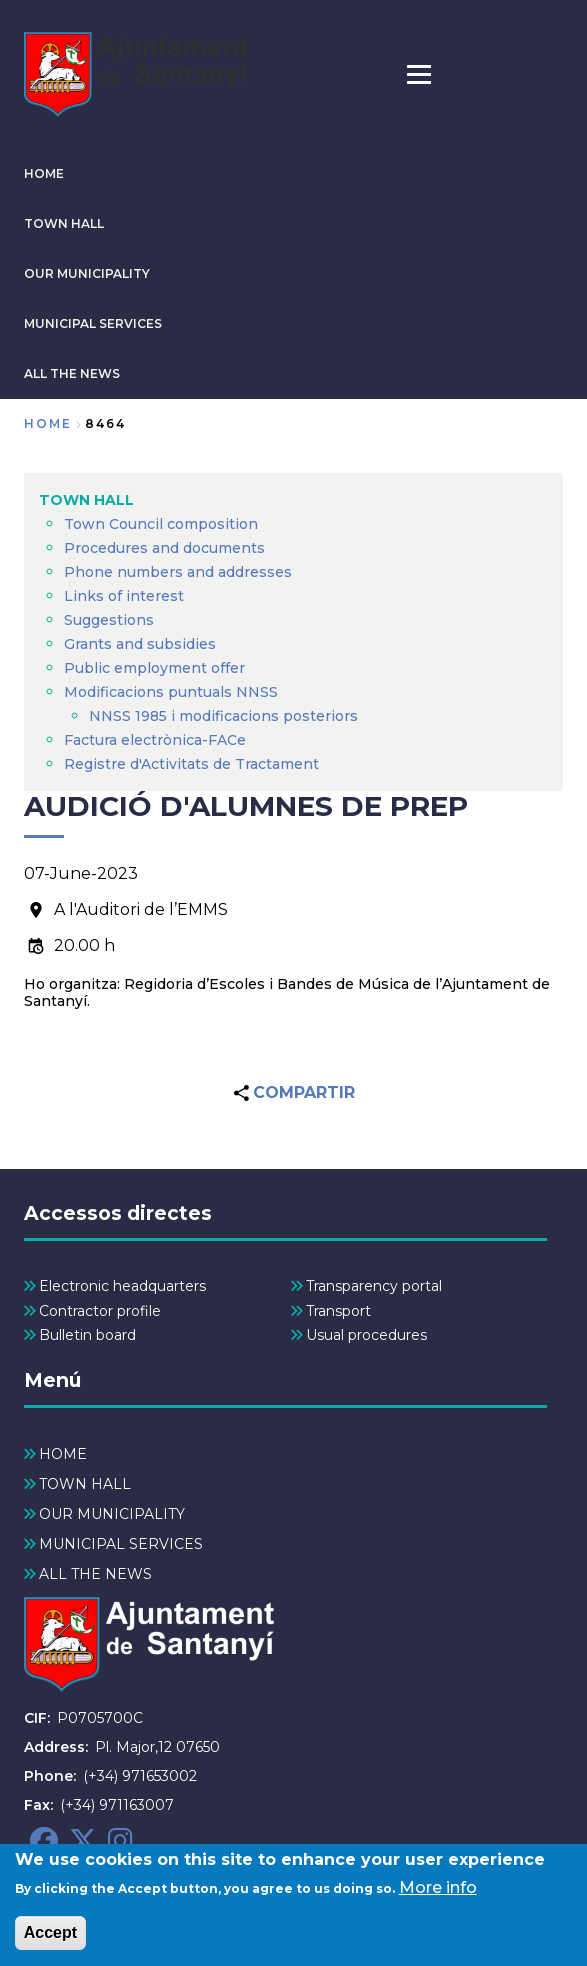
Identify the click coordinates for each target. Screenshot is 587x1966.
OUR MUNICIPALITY (87, 273)
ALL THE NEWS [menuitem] (95, 1574)
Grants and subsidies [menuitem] (140, 644)
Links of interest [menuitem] (124, 596)
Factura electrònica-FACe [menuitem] (155, 740)
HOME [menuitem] (63, 1454)
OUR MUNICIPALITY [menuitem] (112, 1514)
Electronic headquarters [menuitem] (122, 1286)
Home (48, 423)
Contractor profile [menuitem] (100, 1311)
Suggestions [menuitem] (109, 620)
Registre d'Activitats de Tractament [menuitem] (191, 764)
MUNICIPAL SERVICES (93, 323)
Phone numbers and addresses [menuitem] (178, 572)
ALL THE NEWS (72, 373)
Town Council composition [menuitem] (161, 524)
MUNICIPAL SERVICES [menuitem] (121, 1544)
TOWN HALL (64, 223)
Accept (50, 1940)
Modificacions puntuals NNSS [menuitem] (171, 692)
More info (438, 1895)
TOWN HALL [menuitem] (86, 500)
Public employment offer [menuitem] (154, 668)
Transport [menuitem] (338, 1311)
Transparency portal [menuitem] (374, 1286)
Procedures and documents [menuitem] (164, 548)
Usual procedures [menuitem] (366, 1335)
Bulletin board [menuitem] (87, 1335)
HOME (44, 173)
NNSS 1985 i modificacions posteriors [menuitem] (225, 716)
